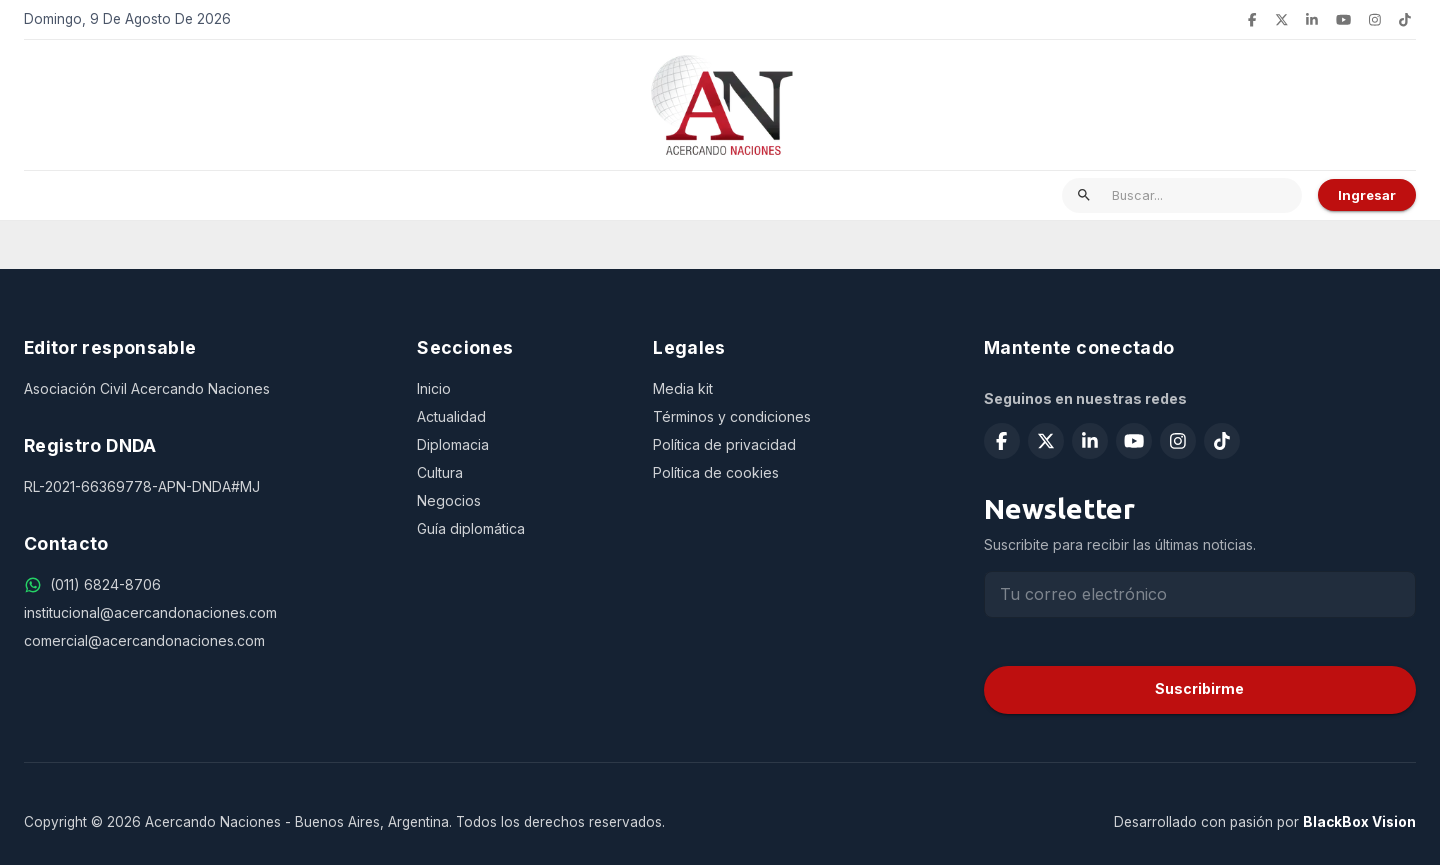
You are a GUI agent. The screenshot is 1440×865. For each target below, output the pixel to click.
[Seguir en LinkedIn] (1312, 20)
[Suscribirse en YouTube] (1343, 20)
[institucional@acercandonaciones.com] (204, 613)
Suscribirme (1199, 688)
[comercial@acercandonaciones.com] (204, 641)
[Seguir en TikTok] (1405, 20)
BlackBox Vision (1359, 822)
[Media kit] (794, 389)
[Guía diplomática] (519, 529)
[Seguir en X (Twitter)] (1282, 20)
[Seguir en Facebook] (1252, 20)
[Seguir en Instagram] (1375, 20)
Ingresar (1367, 195)
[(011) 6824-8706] (105, 585)
